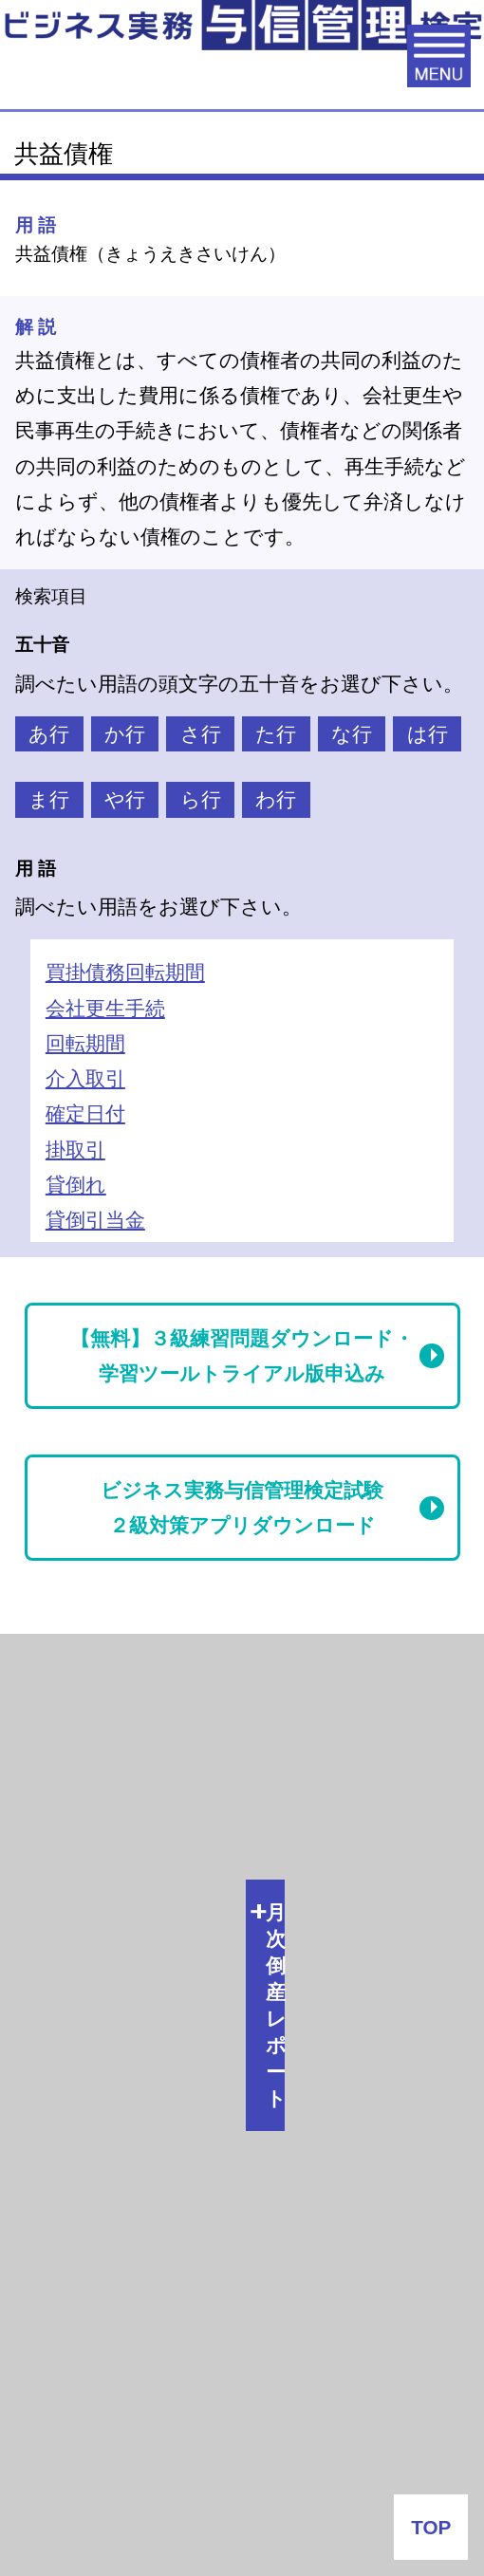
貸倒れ (76, 1184)
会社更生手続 (105, 1008)
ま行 (48, 799)
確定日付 (85, 1113)
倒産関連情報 (80, 1735)
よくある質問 (242, 2451)
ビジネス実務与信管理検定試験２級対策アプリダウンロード (242, 1507)
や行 (124, 799)
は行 (427, 734)
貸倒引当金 (95, 1220)
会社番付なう (114, 2086)
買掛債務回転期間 (125, 972)
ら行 (200, 799)
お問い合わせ (242, 2518)
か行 (124, 734)
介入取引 (85, 1078)
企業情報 (242, 2386)
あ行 (48, 734)
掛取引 (75, 1149)
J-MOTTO (227, 2266)
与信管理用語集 (93, 1878)
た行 (275, 734)
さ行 (200, 734)
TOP (431, 2527)
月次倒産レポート (102, 1667)
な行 (351, 734)
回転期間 (85, 1043)
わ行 (275, 799)
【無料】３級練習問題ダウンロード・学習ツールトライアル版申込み (242, 1355)
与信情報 (61, 1803)
